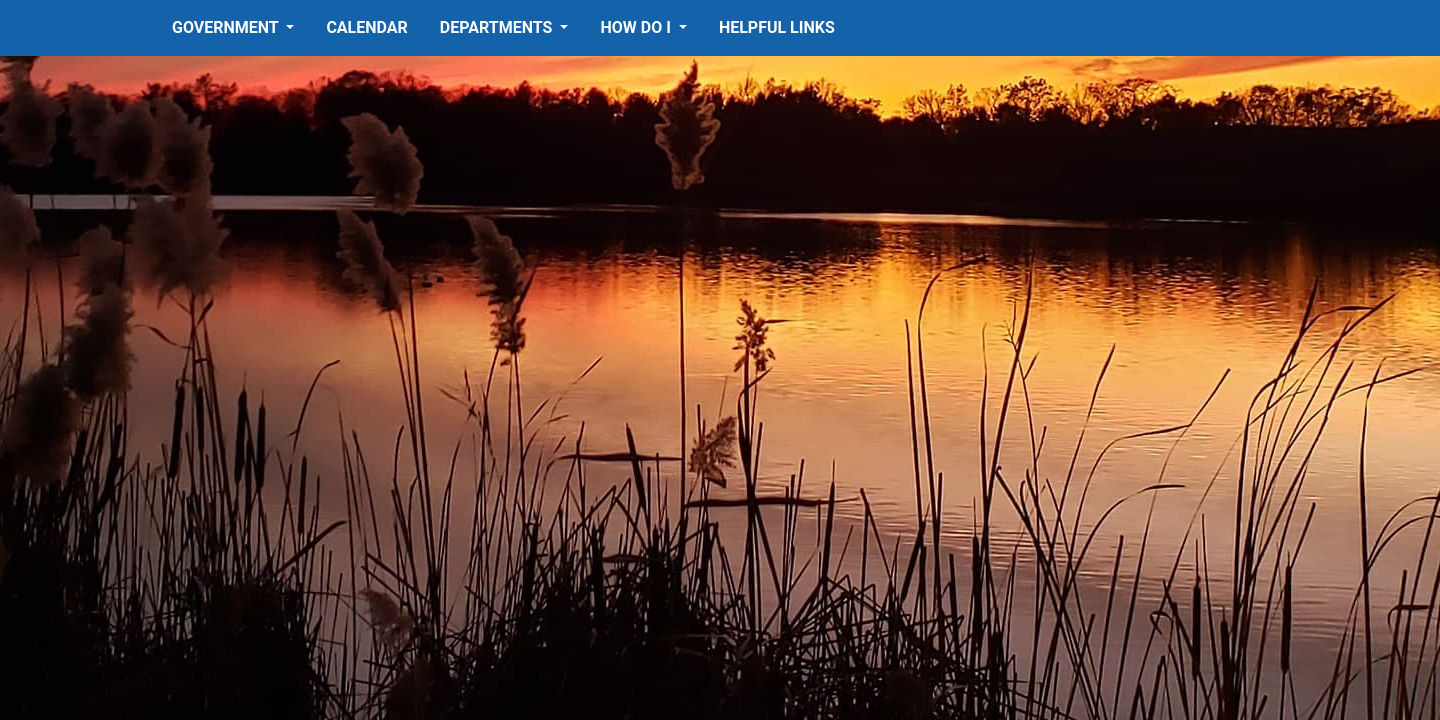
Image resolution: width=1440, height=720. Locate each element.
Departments (498, 27)
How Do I (637, 27)
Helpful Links (777, 27)
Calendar (366, 27)
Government (227, 27)
